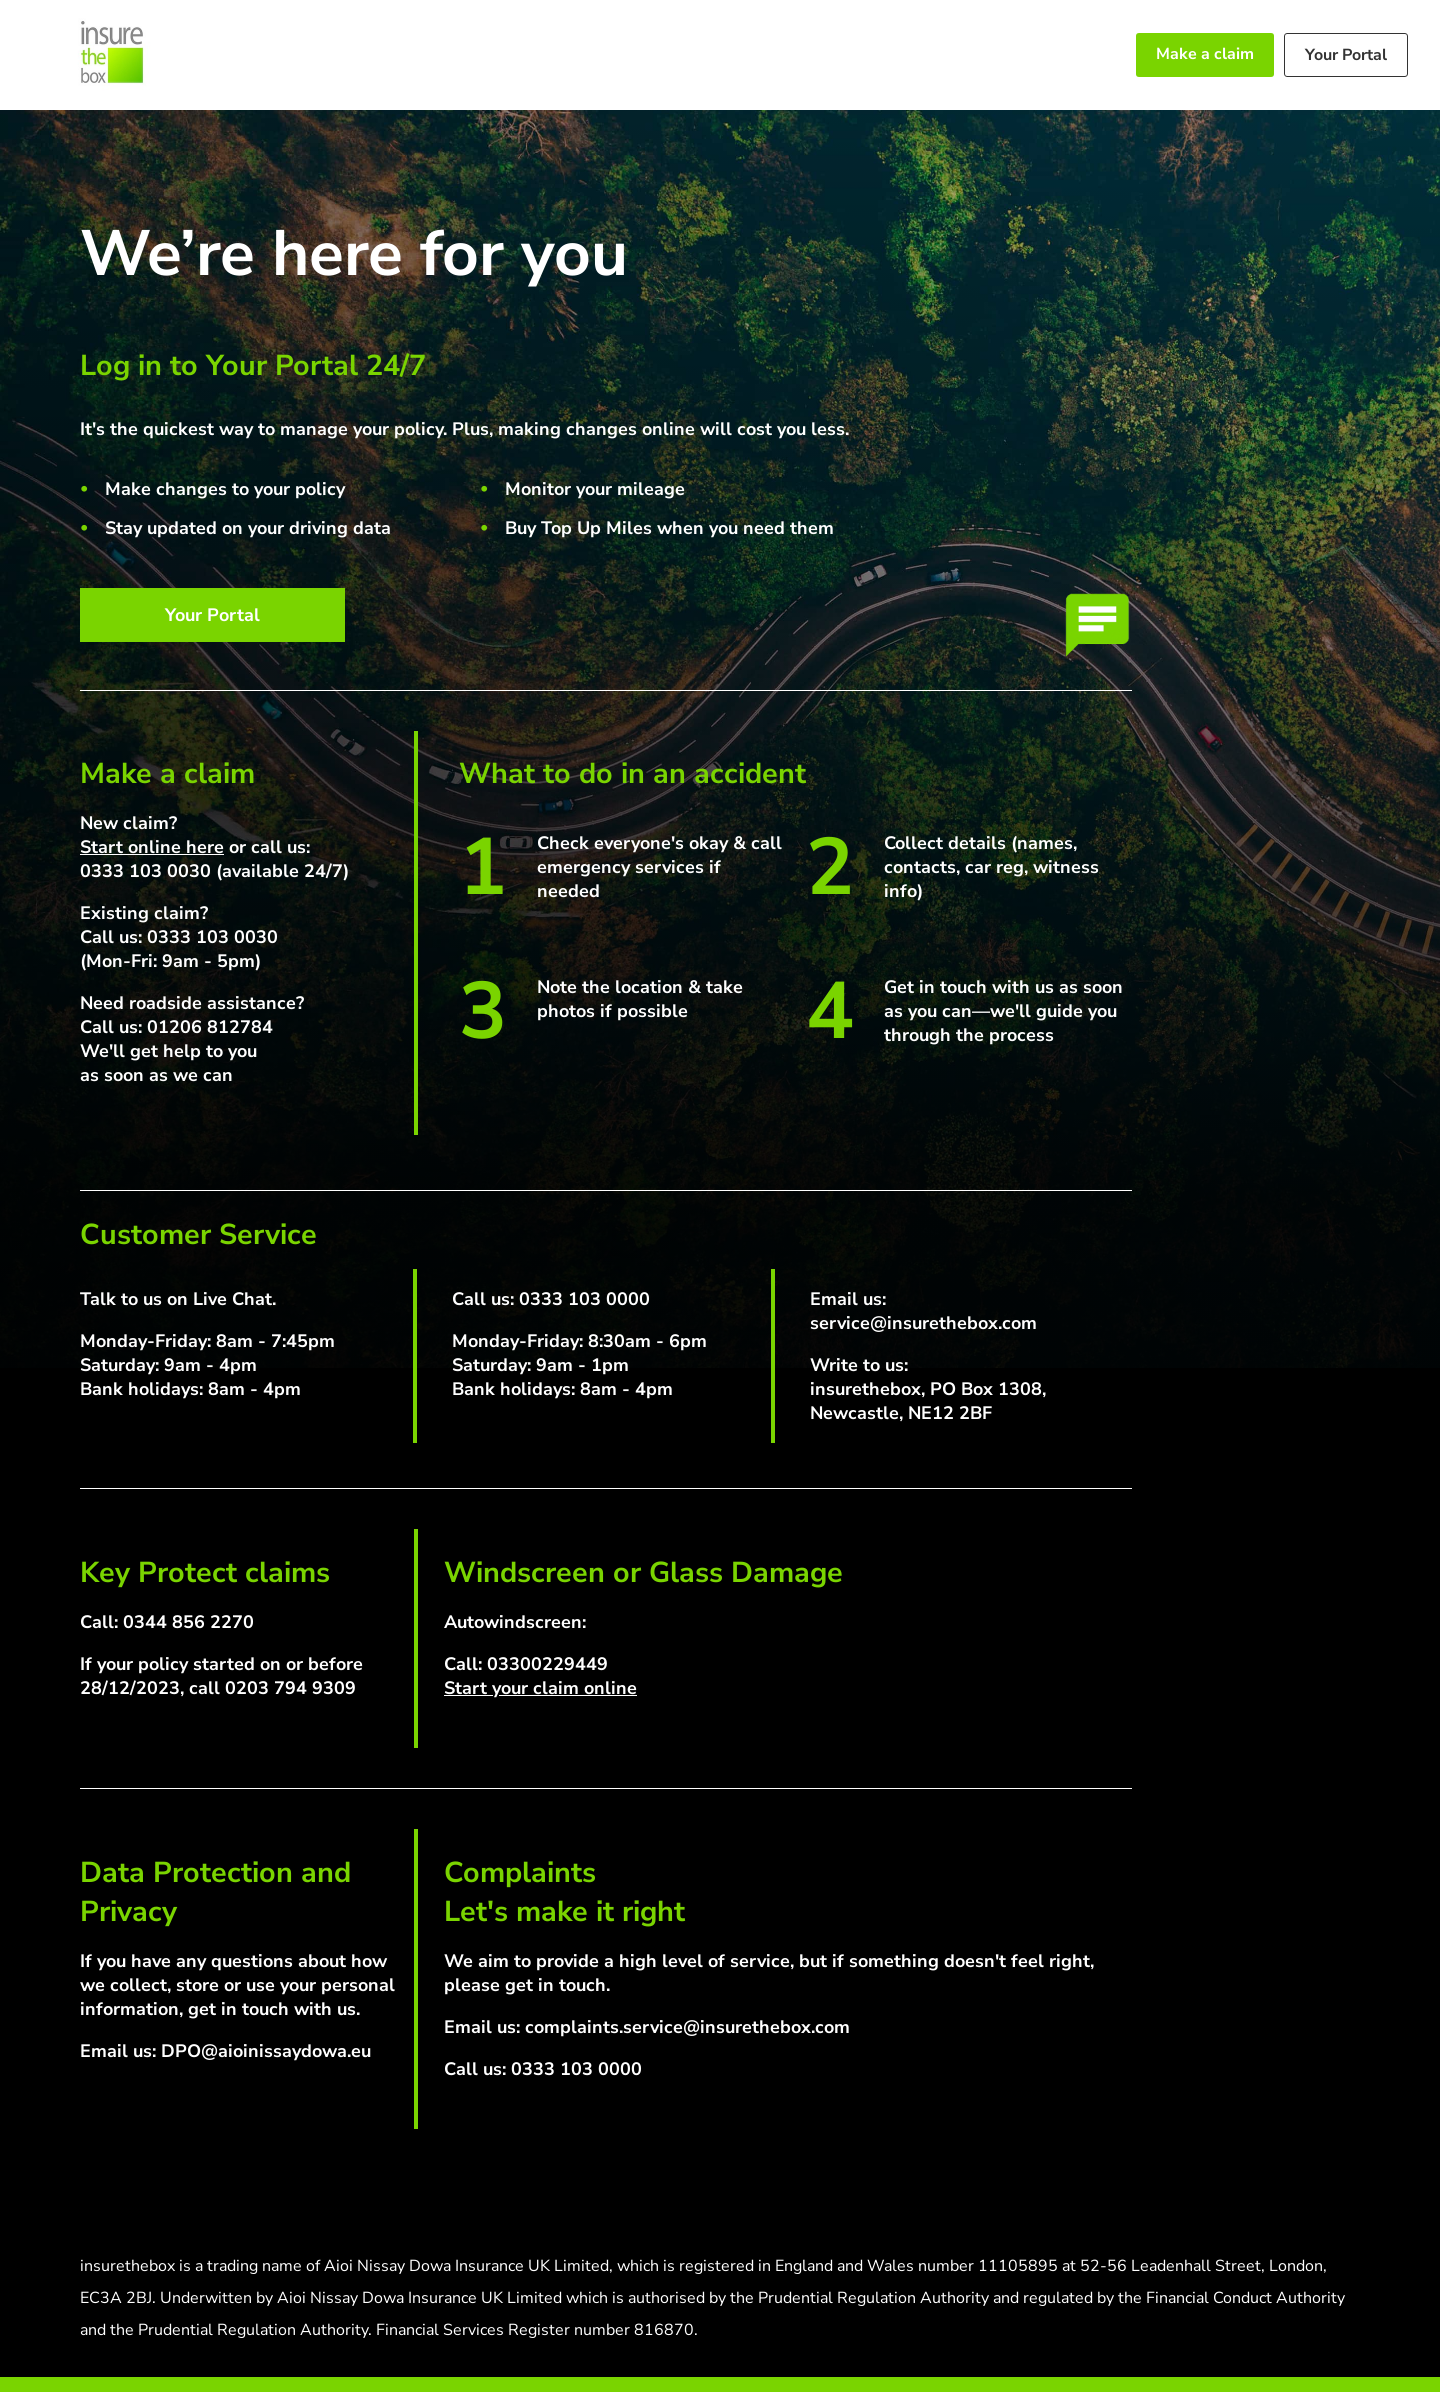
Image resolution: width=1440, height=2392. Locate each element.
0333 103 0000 (584, 1299)
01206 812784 (210, 1027)
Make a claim (1205, 54)
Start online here (152, 847)
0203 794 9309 (290, 1688)
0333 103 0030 (145, 871)
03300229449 (547, 1664)
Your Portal (1346, 55)
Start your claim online (540, 1688)
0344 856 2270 (188, 1622)
